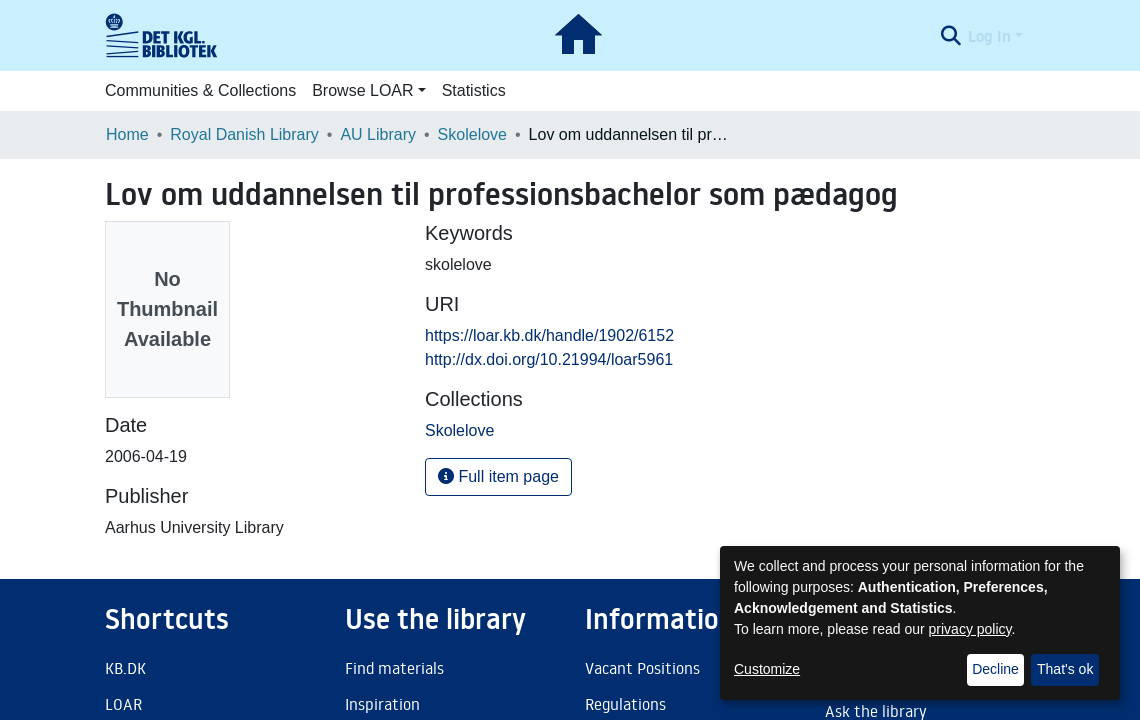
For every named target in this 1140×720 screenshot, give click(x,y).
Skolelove (472, 134)
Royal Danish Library (244, 134)
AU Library (378, 134)
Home (127, 134)
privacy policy (970, 629)
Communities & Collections (200, 90)
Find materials (394, 668)
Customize (767, 669)
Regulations (625, 704)
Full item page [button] (498, 476)
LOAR (123, 704)
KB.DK (125, 668)
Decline (995, 669)
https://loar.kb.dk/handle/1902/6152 (549, 335)
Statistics (474, 90)
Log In (989, 36)
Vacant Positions (642, 668)
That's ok (1065, 669)
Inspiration (382, 704)
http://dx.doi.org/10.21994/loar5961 (549, 359)
